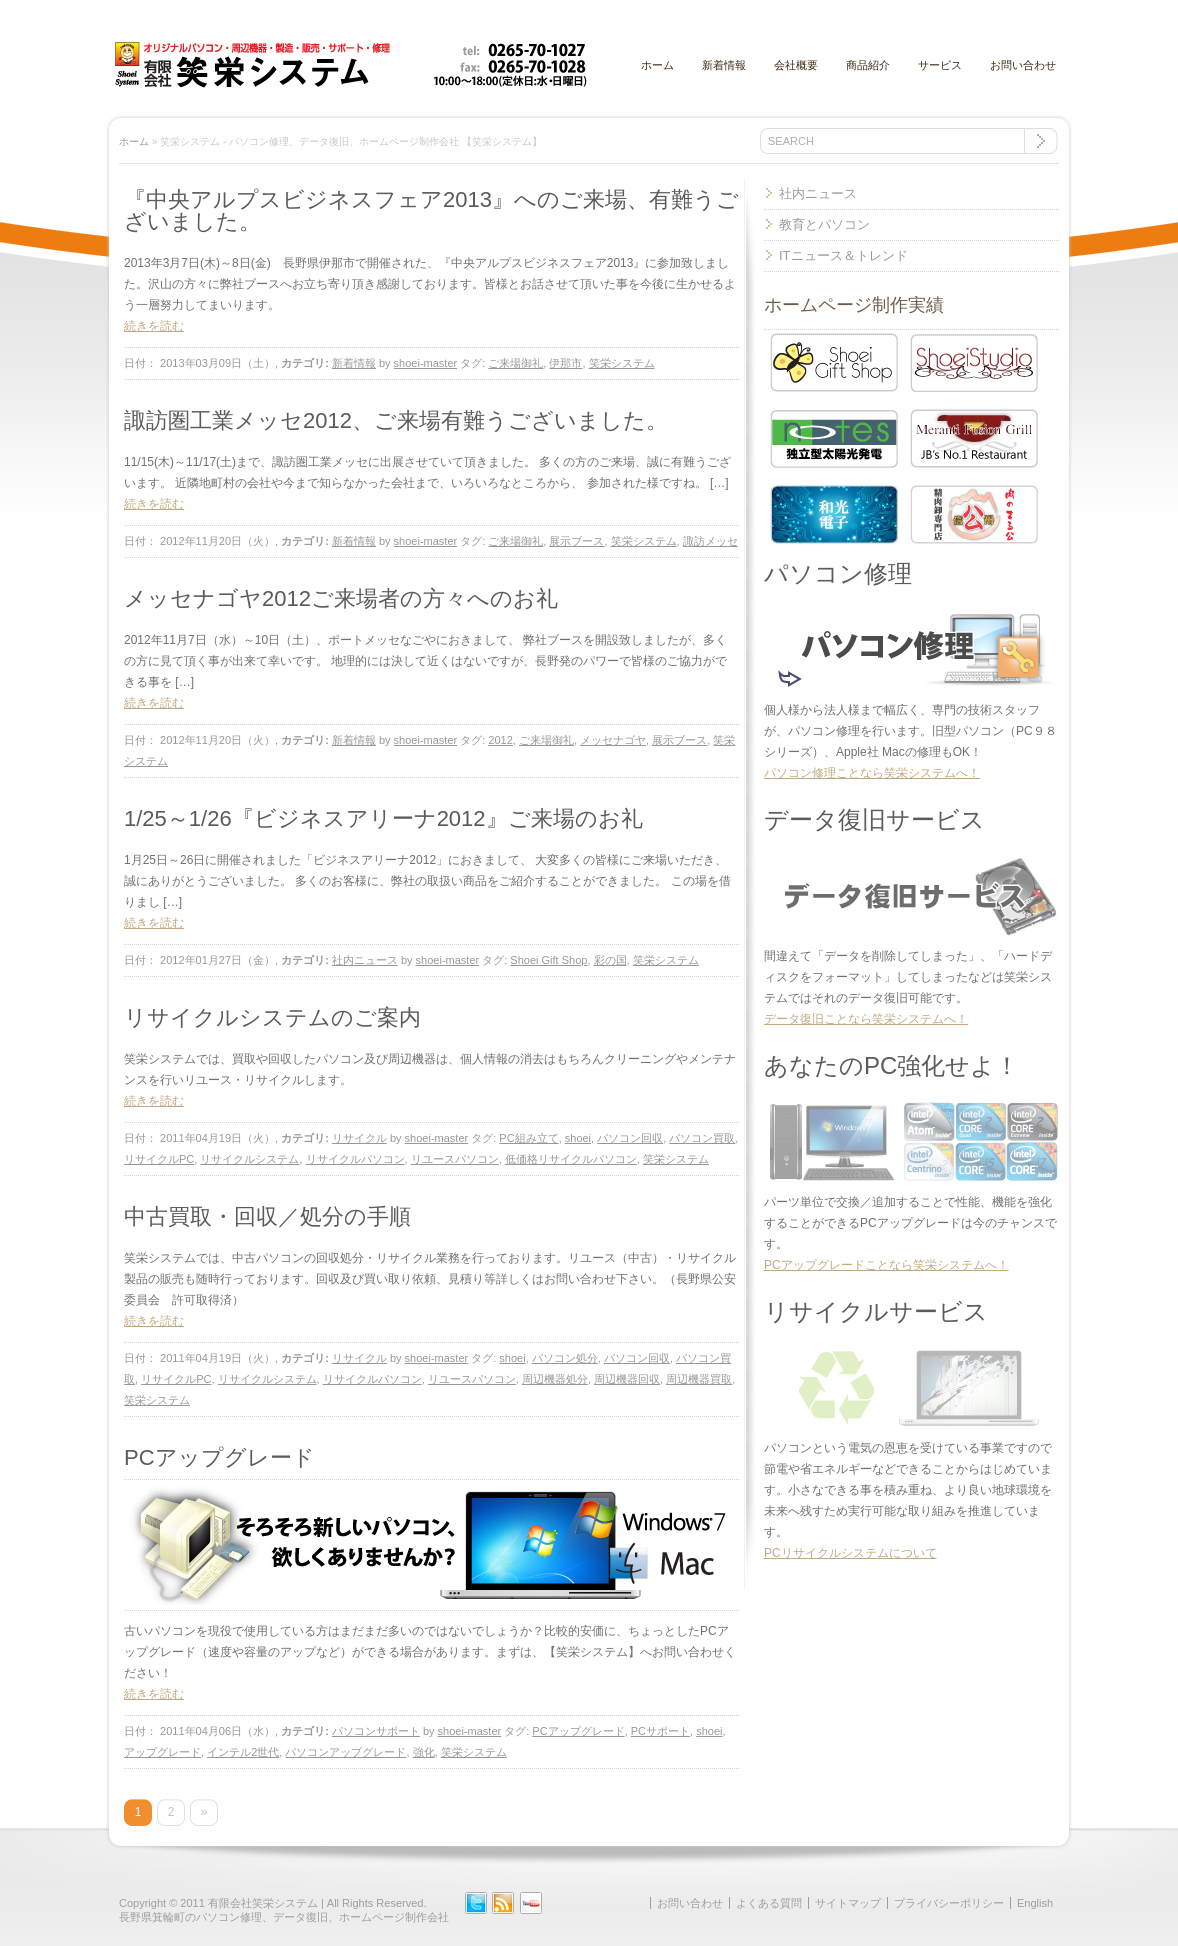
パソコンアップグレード (345, 1752)
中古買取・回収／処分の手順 (267, 1216)
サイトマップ (848, 1903)
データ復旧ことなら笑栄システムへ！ (866, 1019)
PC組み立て (528, 1138)
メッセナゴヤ (613, 740)
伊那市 (565, 363)
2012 (500, 740)
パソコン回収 (630, 1138)
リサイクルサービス (876, 1311)
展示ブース (576, 541)
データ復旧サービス (874, 819)
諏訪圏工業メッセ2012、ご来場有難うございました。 (396, 420)
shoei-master (426, 363)
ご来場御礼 (515, 363)
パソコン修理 (838, 573)
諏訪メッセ (710, 541)
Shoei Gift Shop (548, 960)
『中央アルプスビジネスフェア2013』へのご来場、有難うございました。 (431, 210)
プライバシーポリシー (949, 1903)
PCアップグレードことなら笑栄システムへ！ (886, 1265)
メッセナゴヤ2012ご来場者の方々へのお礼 (341, 598)
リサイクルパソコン (355, 1159)
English (1035, 1903)
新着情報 (724, 65)
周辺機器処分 (555, 1379)
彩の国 (610, 960)
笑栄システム (622, 363)
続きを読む (154, 326)
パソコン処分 (565, 1358)
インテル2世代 (243, 1752)
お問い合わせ (1023, 65)
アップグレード (162, 1752)
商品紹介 (868, 65)
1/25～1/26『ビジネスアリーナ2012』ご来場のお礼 (383, 818)
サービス (940, 65)
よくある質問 (769, 1903)
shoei (578, 1138)
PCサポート (660, 1731)
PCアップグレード (219, 1457)
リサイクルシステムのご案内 (272, 1017)
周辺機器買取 (699, 1379)
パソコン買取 (702, 1138)
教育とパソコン (824, 224)
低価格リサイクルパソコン (571, 1159)
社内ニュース (365, 960)
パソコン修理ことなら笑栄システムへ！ (872, 773)
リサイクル (359, 1138)
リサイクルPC (159, 1159)
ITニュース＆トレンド (843, 255)
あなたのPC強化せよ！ (891, 1065)
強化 (424, 1752)
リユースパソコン (455, 1159)
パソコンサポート (376, 1731)
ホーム (657, 65)
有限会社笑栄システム (263, 1903)
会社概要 (796, 65)
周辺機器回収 (627, 1379)
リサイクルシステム (249, 1159)
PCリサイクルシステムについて (850, 1553)
